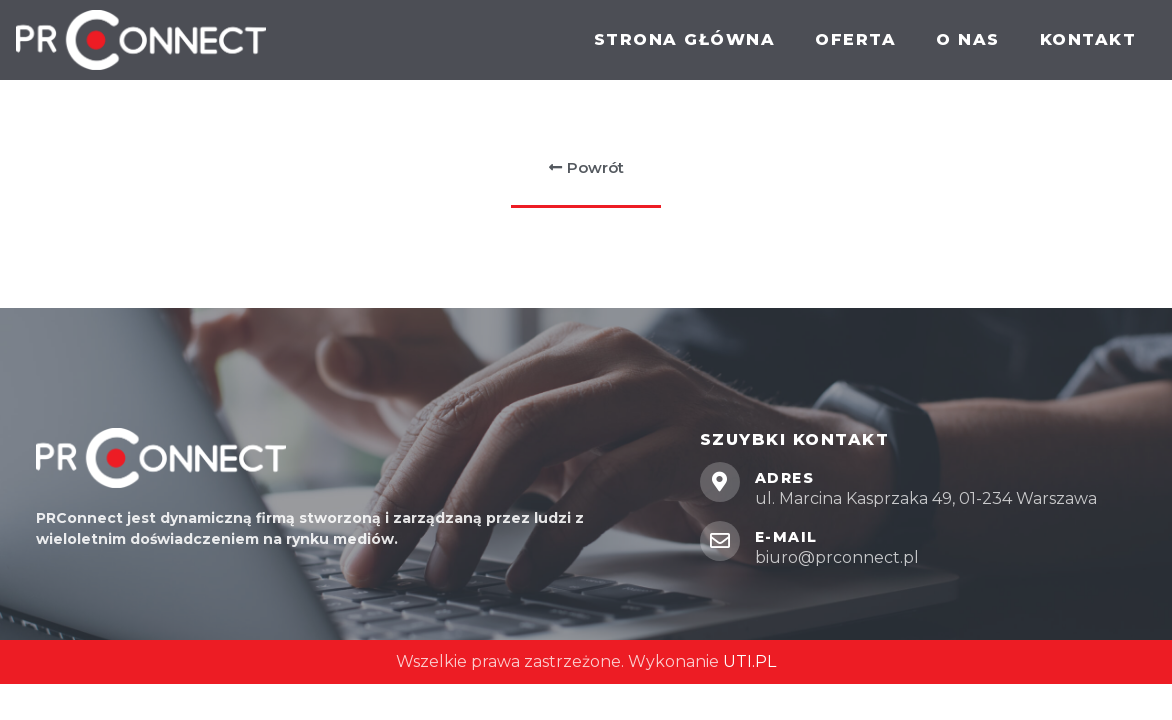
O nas (968, 39)
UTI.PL (749, 661)
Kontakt (1088, 39)
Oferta (855, 39)
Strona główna (685, 39)
